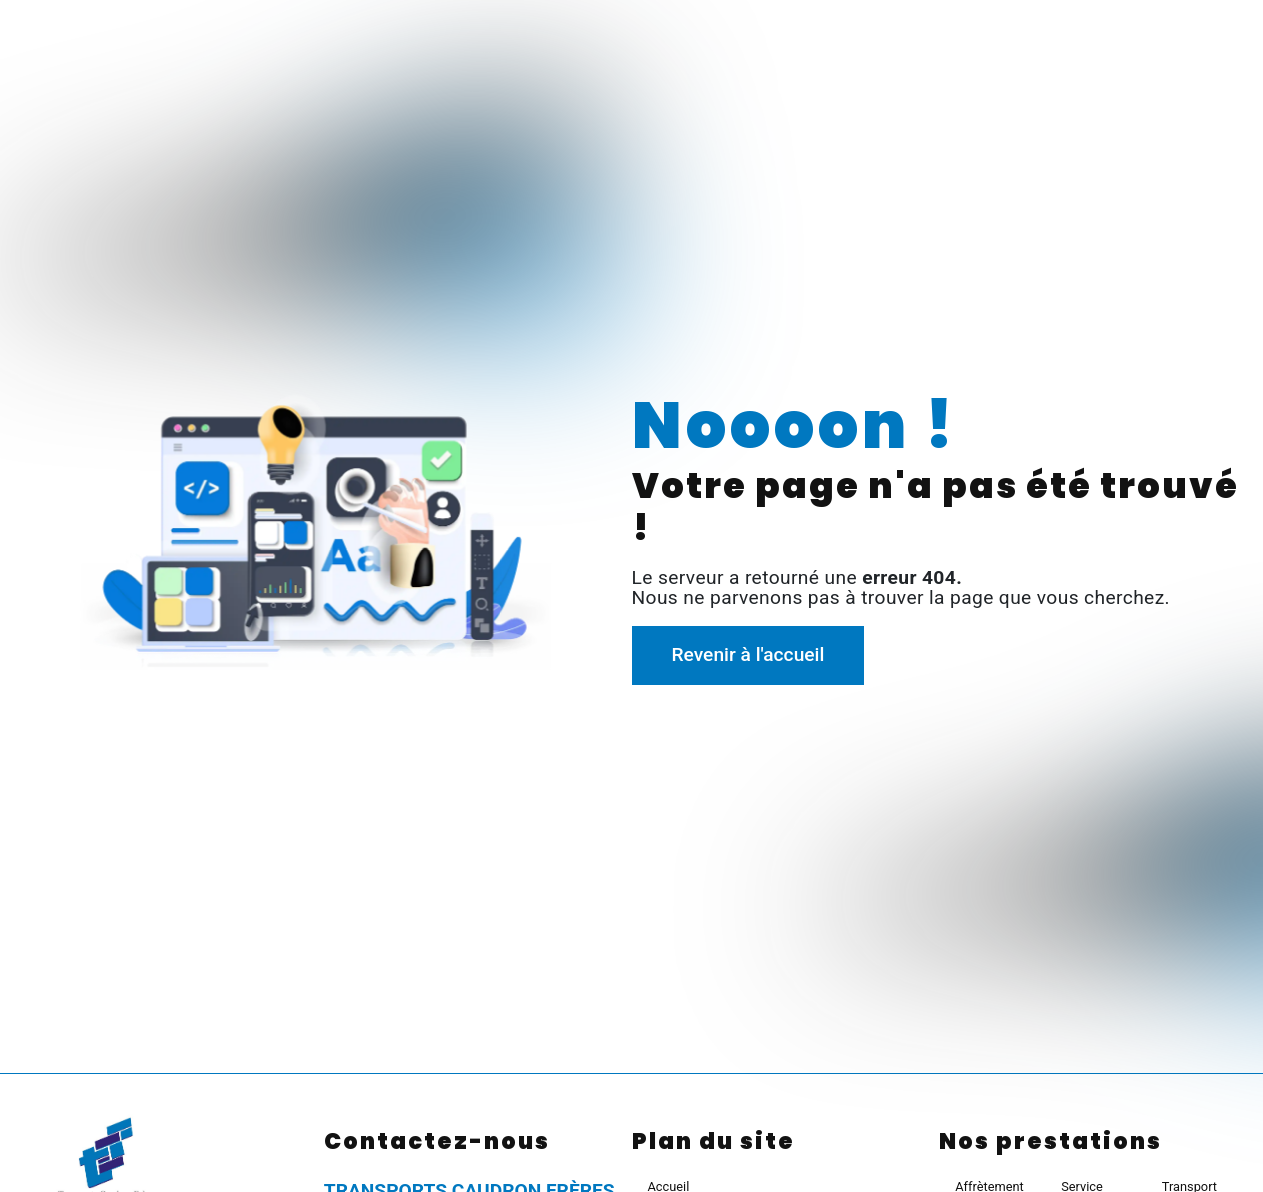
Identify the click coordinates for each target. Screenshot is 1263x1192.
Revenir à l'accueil (747, 654)
